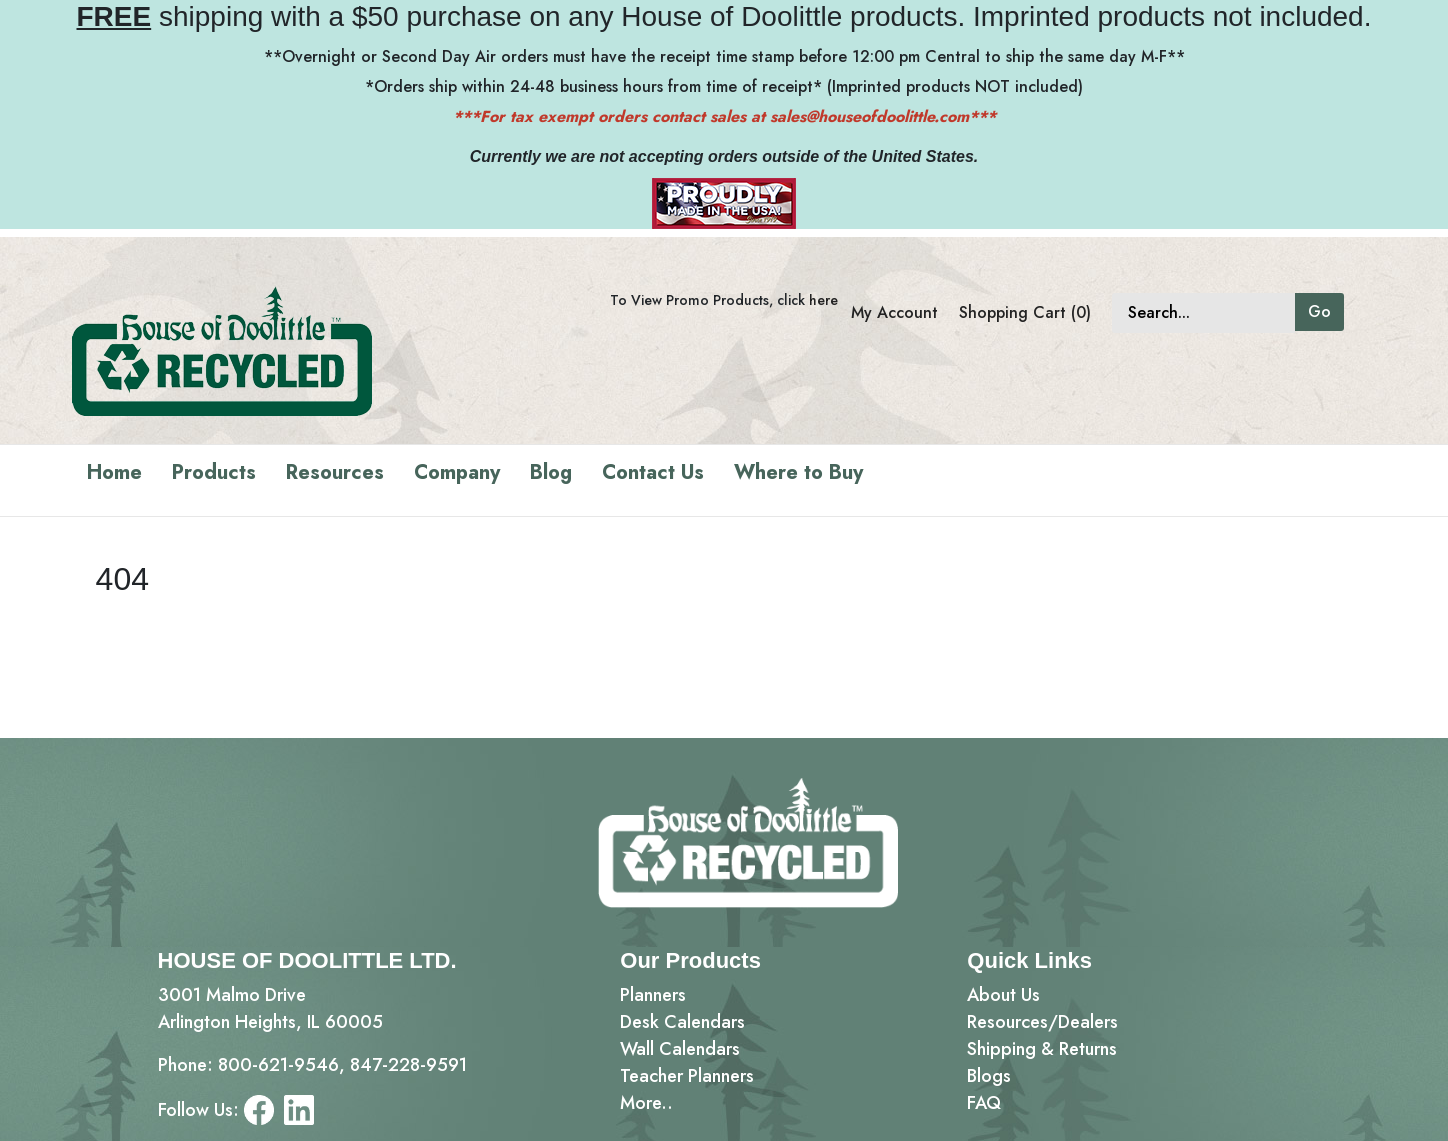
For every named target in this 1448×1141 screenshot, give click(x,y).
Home (114, 472)
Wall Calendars (680, 1049)
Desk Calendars (682, 1022)
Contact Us (653, 472)
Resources (335, 472)
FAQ (984, 1103)
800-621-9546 (278, 1065)
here (823, 300)
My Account (894, 312)
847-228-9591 (408, 1065)
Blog (551, 472)
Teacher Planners (687, 1076)
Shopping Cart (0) (1025, 312)
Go (1319, 311)
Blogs (989, 1076)
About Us (1003, 995)
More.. (646, 1103)
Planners (653, 995)
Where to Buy (798, 472)
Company (457, 472)
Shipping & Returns (1042, 1049)
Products (214, 472)
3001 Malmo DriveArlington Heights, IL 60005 (270, 1008)
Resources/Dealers (1042, 1022)
